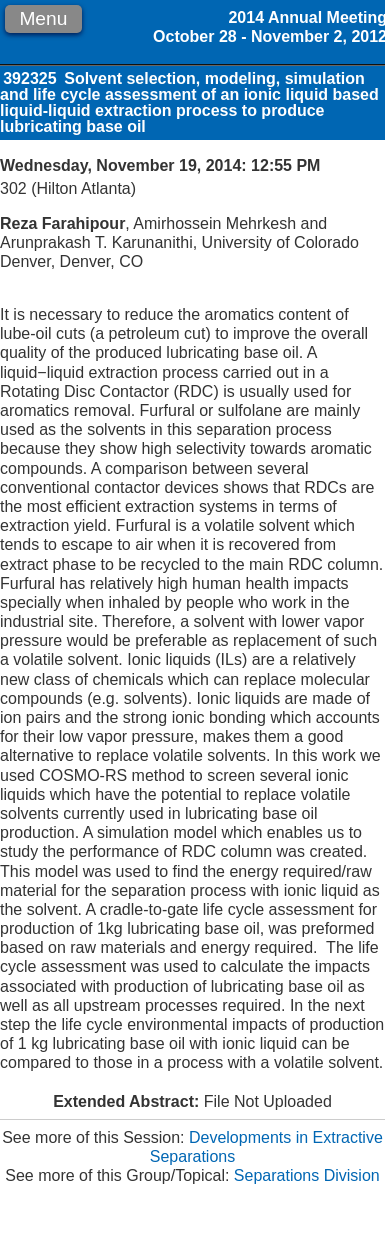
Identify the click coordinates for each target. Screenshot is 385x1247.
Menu (43, 18)
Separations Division (307, 1175)
